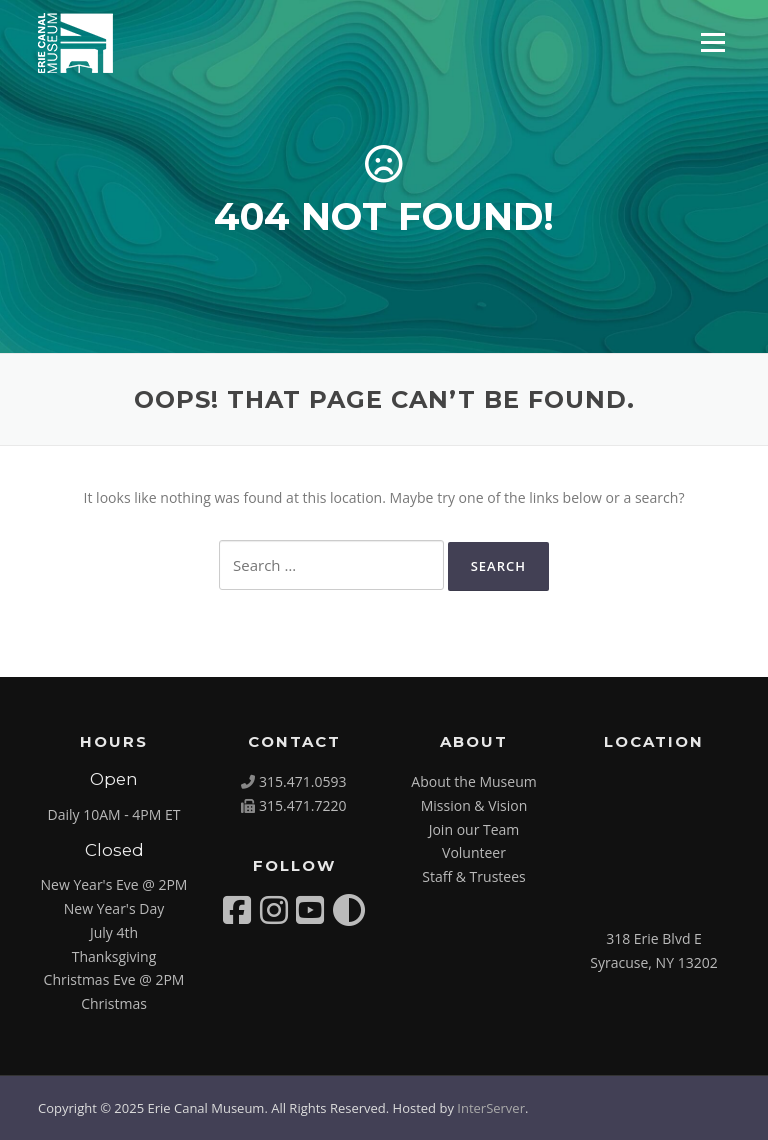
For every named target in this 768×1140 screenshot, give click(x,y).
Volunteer (474, 852)
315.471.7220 (302, 805)
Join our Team (474, 829)
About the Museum (473, 781)
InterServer (491, 1108)
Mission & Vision (474, 805)
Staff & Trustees (473, 876)
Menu (712, 42)
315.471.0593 (302, 781)
